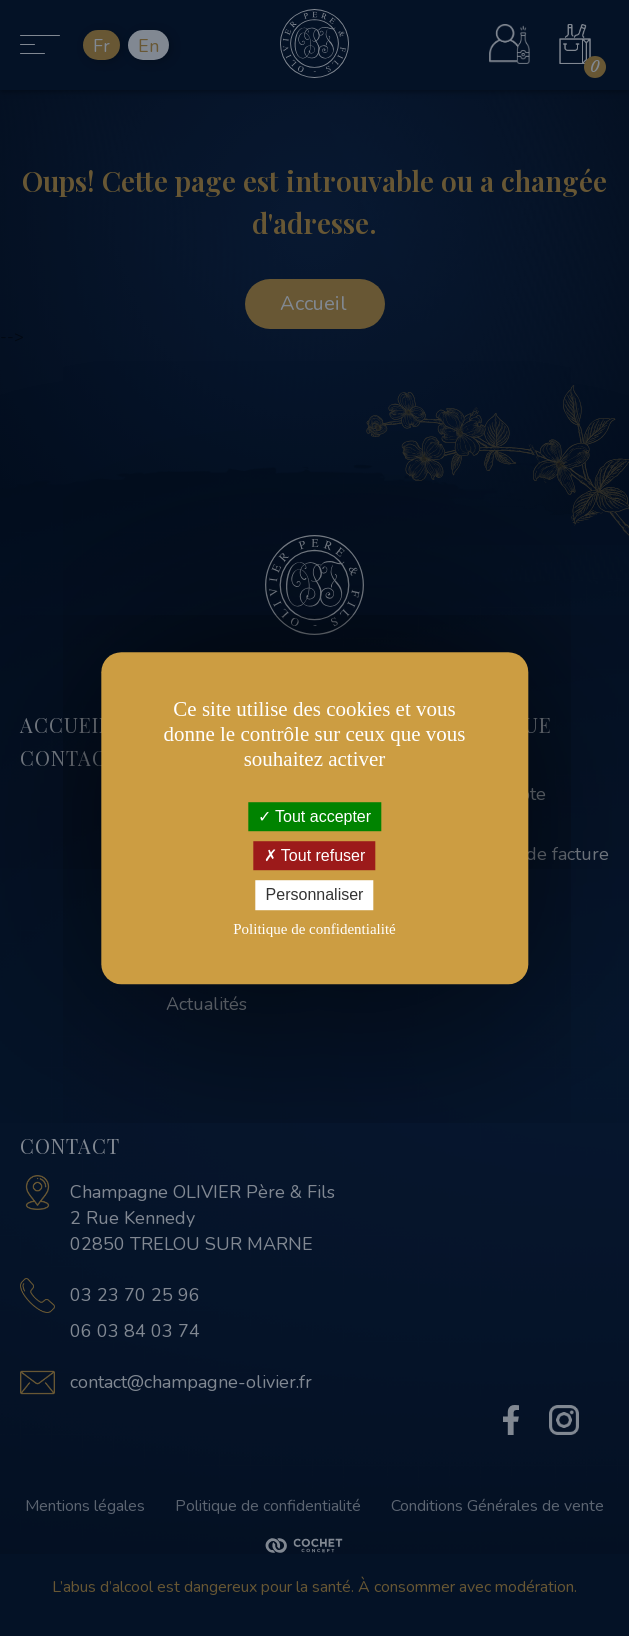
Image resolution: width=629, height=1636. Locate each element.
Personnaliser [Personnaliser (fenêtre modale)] (315, 895)
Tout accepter (314, 816)
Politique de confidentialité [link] (314, 929)
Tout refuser (315, 855)
